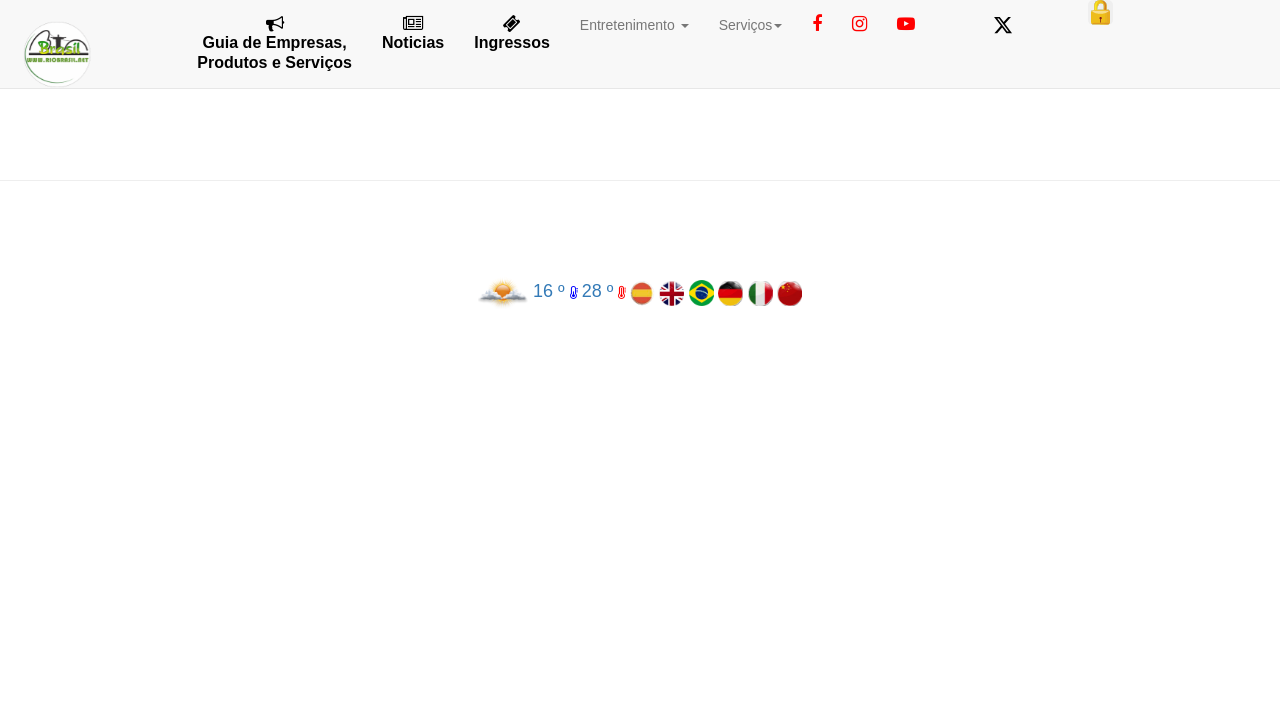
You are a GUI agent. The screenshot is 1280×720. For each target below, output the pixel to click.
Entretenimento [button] (634, 25)
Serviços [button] (751, 25)
